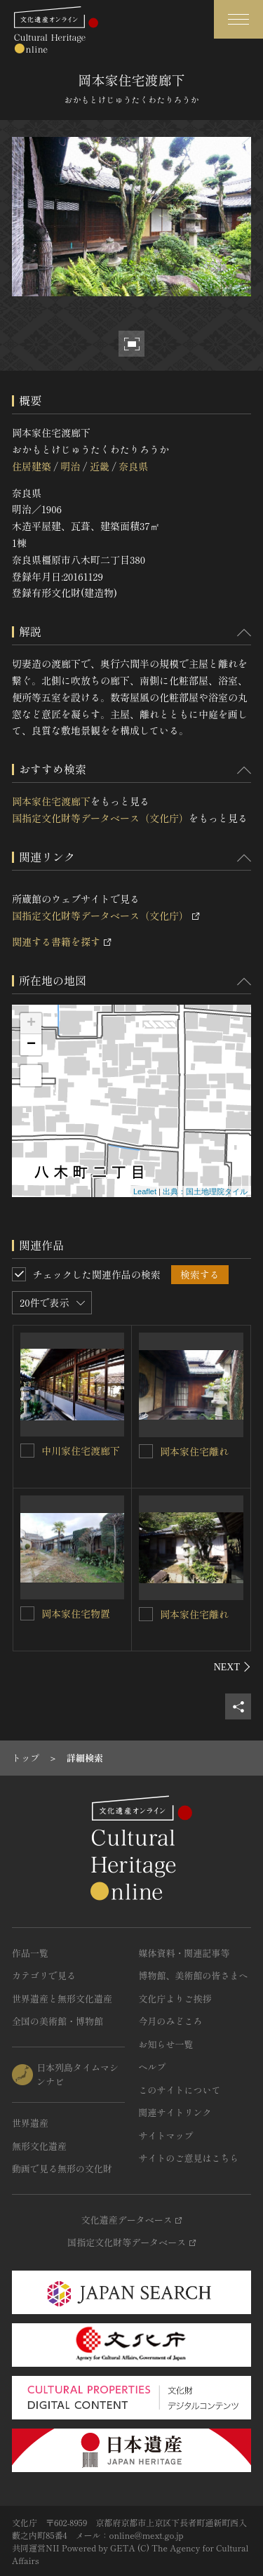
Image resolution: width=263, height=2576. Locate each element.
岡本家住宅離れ (194, 1451)
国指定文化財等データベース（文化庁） (100, 818)
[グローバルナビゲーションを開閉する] (238, 19)
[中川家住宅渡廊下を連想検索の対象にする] (27, 1451)
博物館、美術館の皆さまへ (193, 1975)
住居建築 (31, 466)
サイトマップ (166, 2135)
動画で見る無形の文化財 (62, 2168)
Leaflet (144, 1191)
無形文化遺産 (39, 2146)
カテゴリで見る (44, 1975)
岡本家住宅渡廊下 (51, 801)
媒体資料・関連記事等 (184, 1953)
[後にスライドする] (232, 1667)
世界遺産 (30, 2122)
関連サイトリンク (175, 2112)
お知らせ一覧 (166, 2044)
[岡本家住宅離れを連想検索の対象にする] (146, 1451)
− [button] (31, 1044)
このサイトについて (180, 2089)
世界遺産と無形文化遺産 (62, 1998)
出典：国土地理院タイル (205, 1191)
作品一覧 (30, 1953)
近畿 (99, 466)
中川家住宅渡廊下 (80, 1451)
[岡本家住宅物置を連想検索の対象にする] (27, 1613)
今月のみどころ (171, 2021)
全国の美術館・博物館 (57, 2021)
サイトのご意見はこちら (189, 2158)
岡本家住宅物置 (75, 1613)
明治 (70, 466)
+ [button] (31, 1023)
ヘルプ (152, 2066)
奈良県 (133, 466)
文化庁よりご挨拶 (175, 1998)
